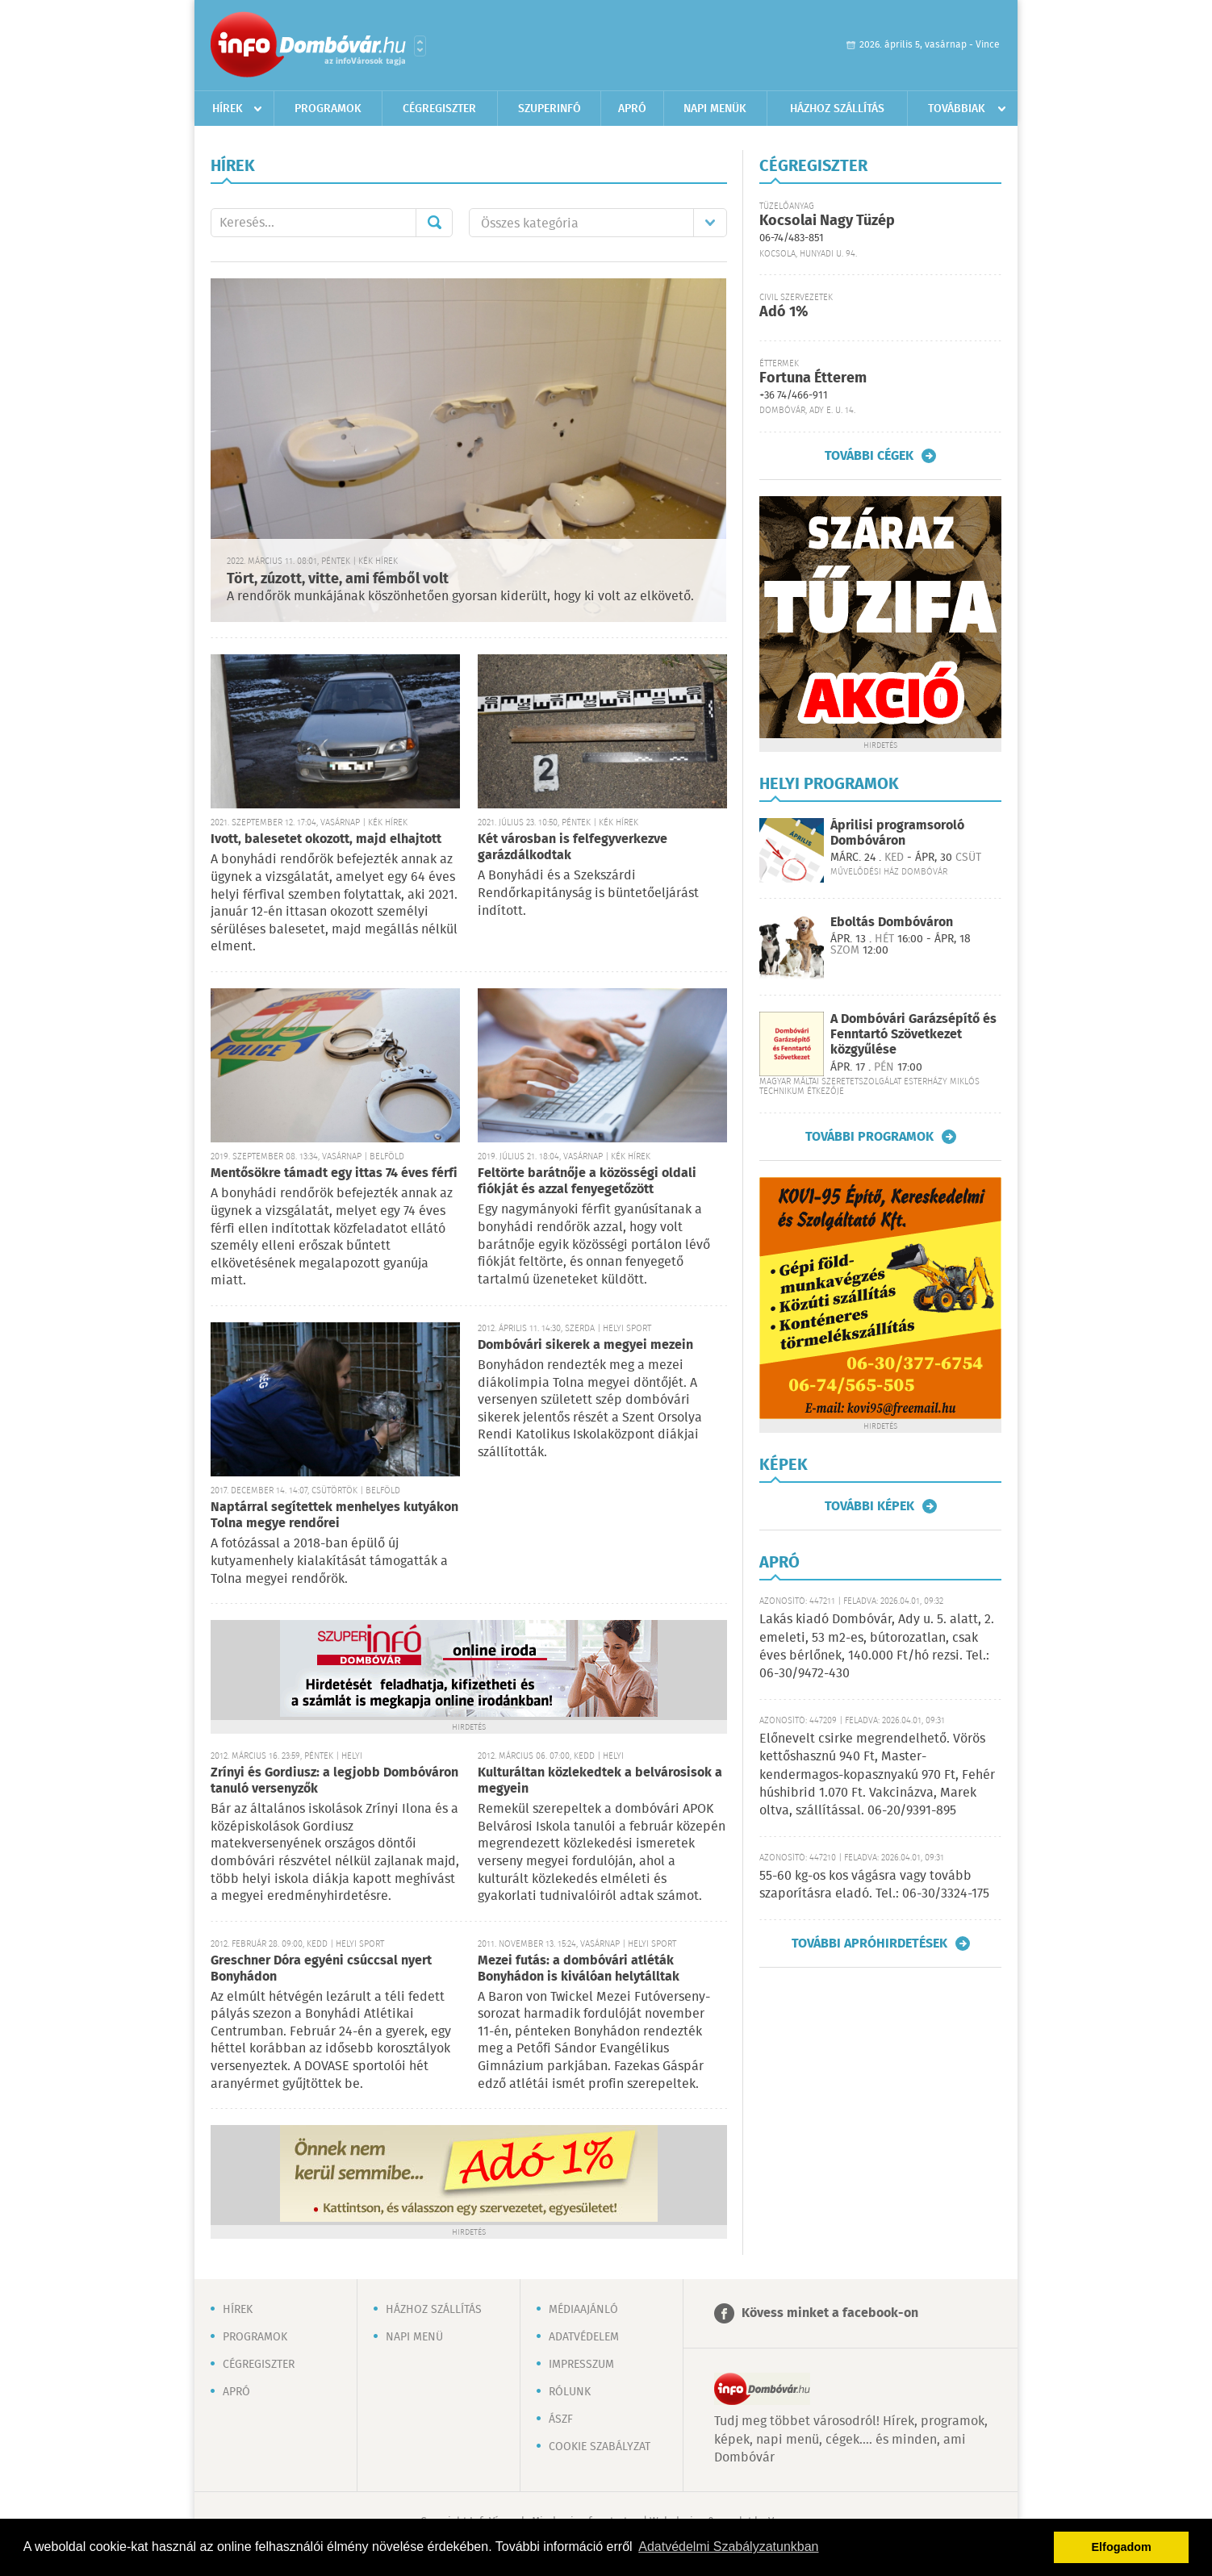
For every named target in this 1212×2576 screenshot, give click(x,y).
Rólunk (570, 2392)
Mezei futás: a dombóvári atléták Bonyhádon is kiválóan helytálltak (578, 1969)
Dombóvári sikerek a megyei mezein (585, 1345)
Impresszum (581, 2365)
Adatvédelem (584, 2337)
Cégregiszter (439, 109)
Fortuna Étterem (813, 378)
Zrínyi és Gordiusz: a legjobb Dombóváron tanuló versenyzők (334, 1781)
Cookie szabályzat (599, 2447)
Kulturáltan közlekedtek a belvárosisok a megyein (600, 1781)
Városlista (420, 45)
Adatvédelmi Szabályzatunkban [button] (728, 2546)
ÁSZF (561, 2419)
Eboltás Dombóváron (891, 922)
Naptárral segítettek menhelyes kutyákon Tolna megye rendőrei (334, 1515)
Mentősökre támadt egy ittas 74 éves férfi (334, 1173)
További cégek (869, 456)
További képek (869, 1506)
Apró (632, 109)
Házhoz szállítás (837, 109)
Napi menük (714, 109)
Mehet (434, 222)
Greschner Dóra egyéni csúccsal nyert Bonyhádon (321, 1969)
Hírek (227, 109)
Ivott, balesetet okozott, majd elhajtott (326, 839)
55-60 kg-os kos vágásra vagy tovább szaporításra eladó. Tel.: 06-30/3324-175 (874, 1885)
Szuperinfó (549, 109)
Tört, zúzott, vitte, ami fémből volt (338, 579)
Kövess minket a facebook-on (830, 2313)
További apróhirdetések (869, 1943)
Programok (328, 109)
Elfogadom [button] (1121, 2547)
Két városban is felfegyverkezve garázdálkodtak (572, 847)
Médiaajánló (583, 2310)
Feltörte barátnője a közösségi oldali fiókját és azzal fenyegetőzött (587, 1181)
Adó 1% (783, 312)
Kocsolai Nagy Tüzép (827, 221)
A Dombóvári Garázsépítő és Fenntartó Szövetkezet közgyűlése (913, 1034)
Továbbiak (956, 109)
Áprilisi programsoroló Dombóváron (897, 833)
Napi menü (414, 2337)
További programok (869, 1136)
